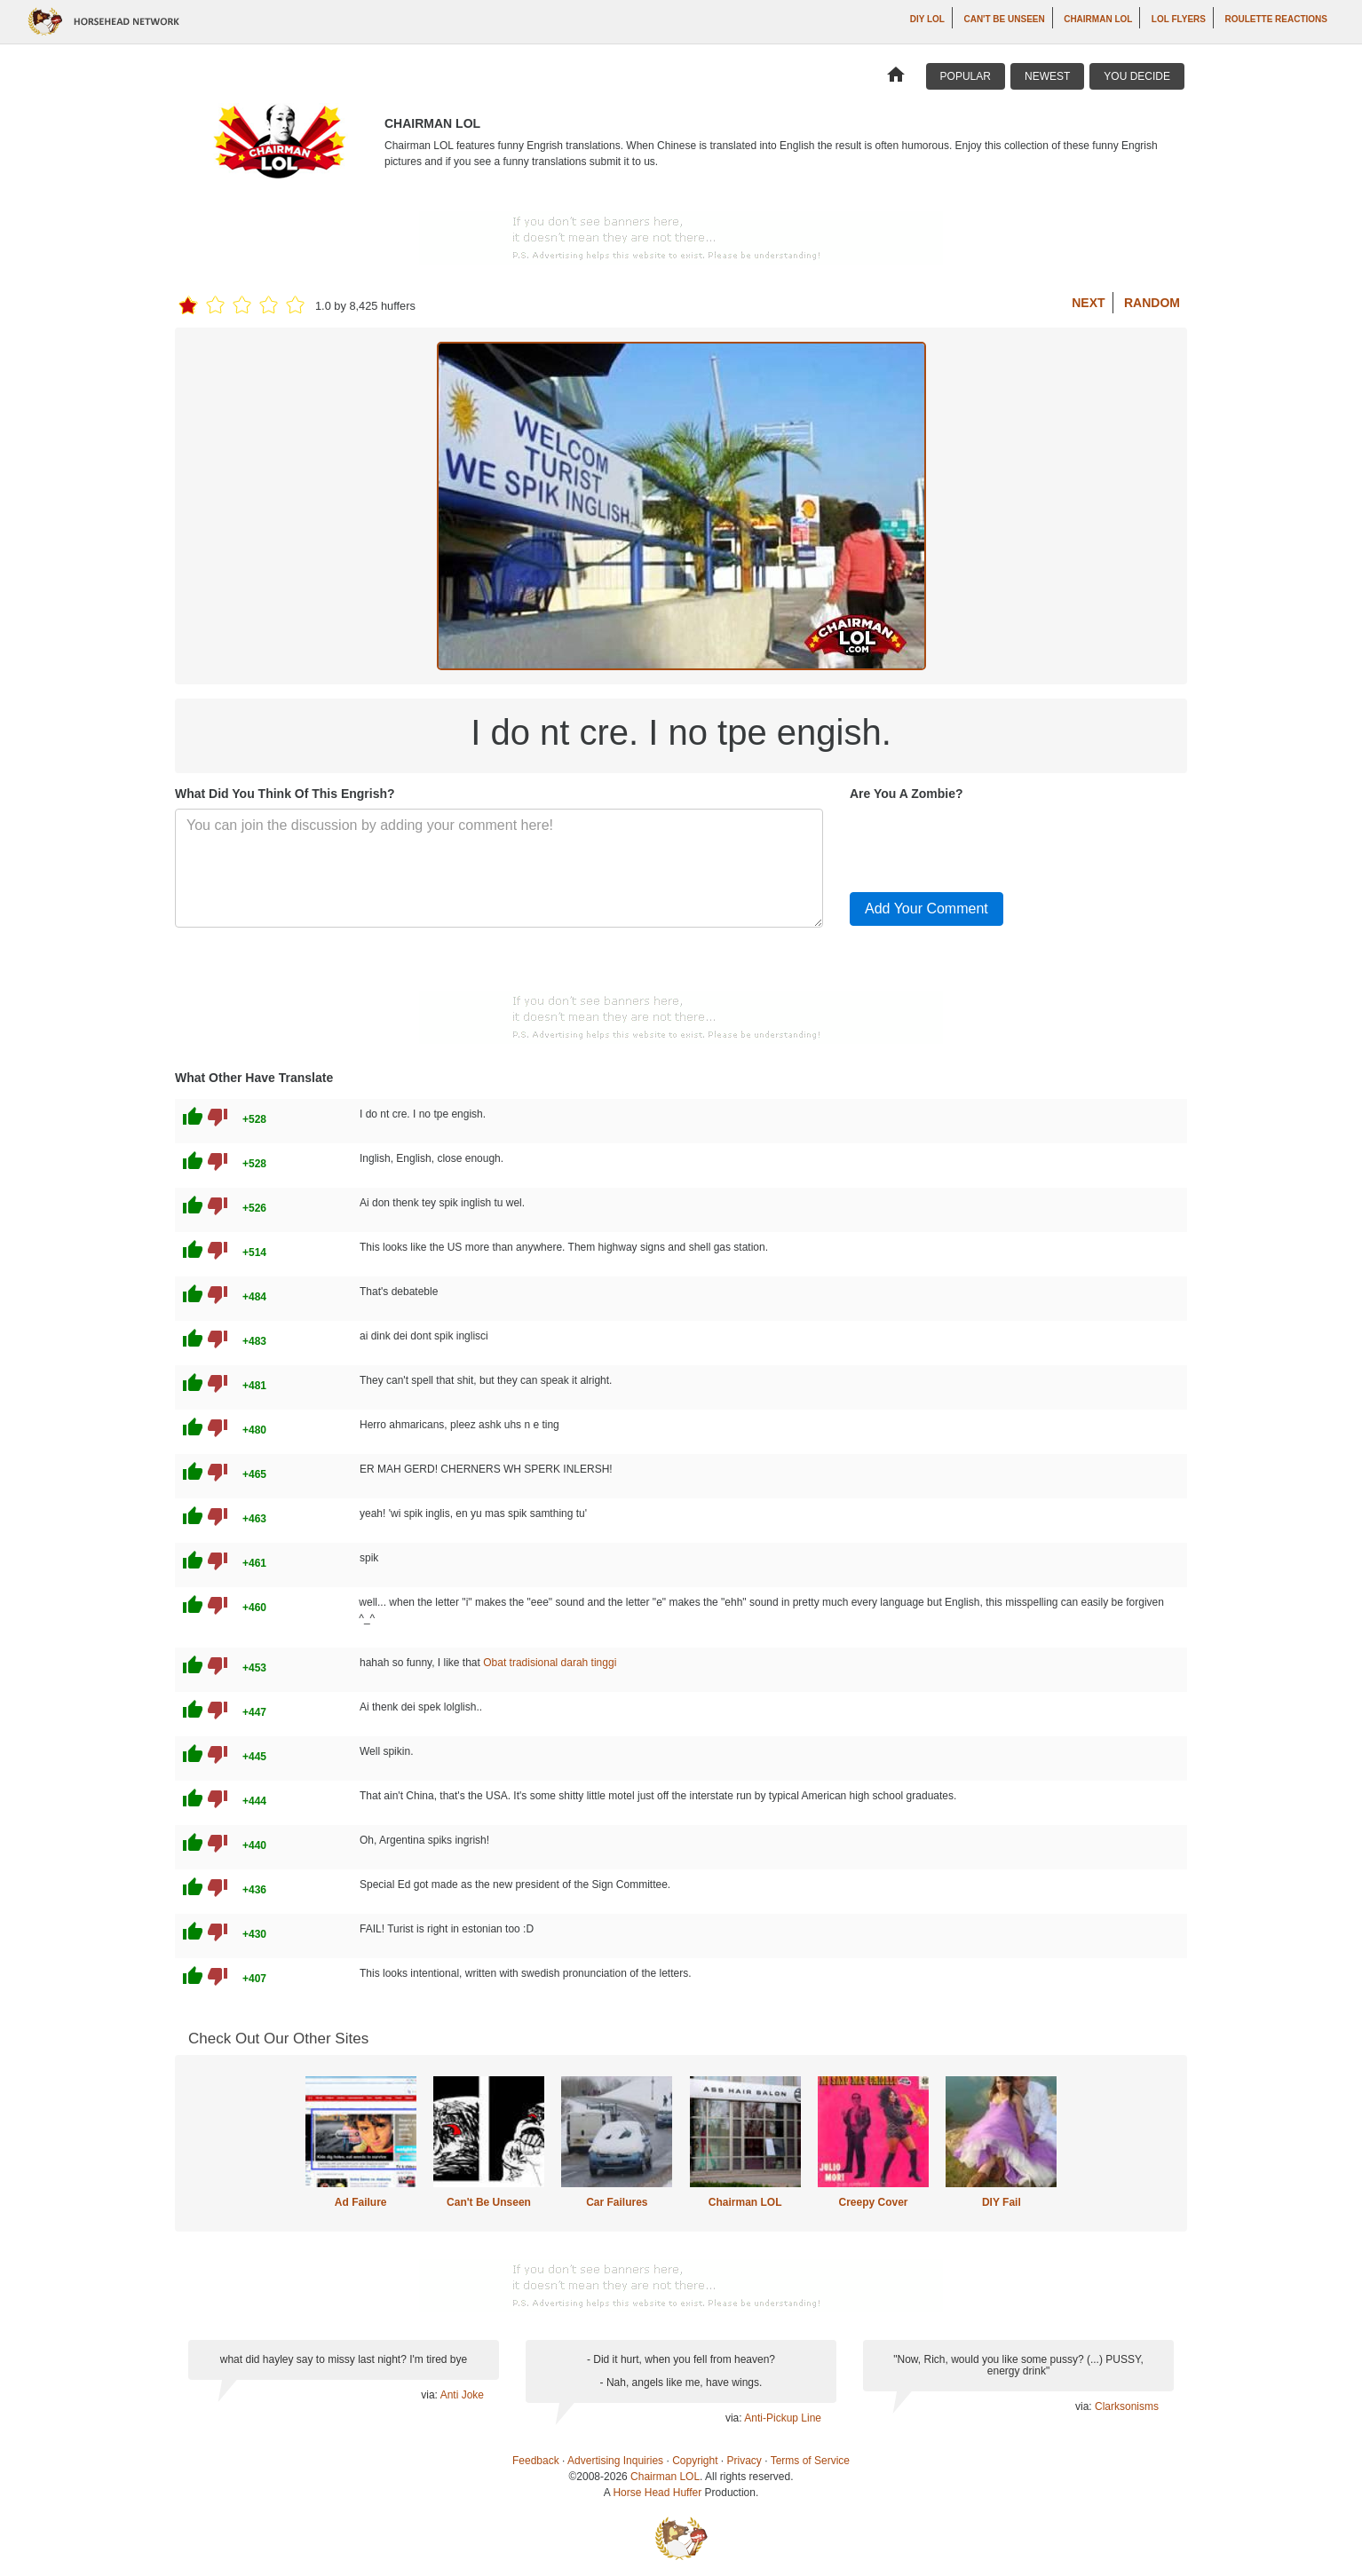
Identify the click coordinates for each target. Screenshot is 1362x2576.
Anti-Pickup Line (782, 2418)
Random (1152, 303)
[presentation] (985, 843)
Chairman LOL (1098, 19)
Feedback (535, 2460)
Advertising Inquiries (615, 2460)
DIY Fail (1001, 2202)
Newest (1047, 76)
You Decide (1137, 76)
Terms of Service (810, 2460)
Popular (965, 76)
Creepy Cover (872, 2202)
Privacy (744, 2460)
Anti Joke (462, 2395)
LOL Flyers (1179, 19)
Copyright (694, 2460)
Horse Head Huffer (657, 2492)
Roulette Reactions (1275, 19)
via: (430, 2395)
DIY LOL (927, 19)
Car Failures (616, 2202)
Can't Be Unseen (1003, 19)
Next (1088, 303)
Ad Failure (361, 2202)
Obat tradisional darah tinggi (549, 1662)
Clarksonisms (1127, 2406)
